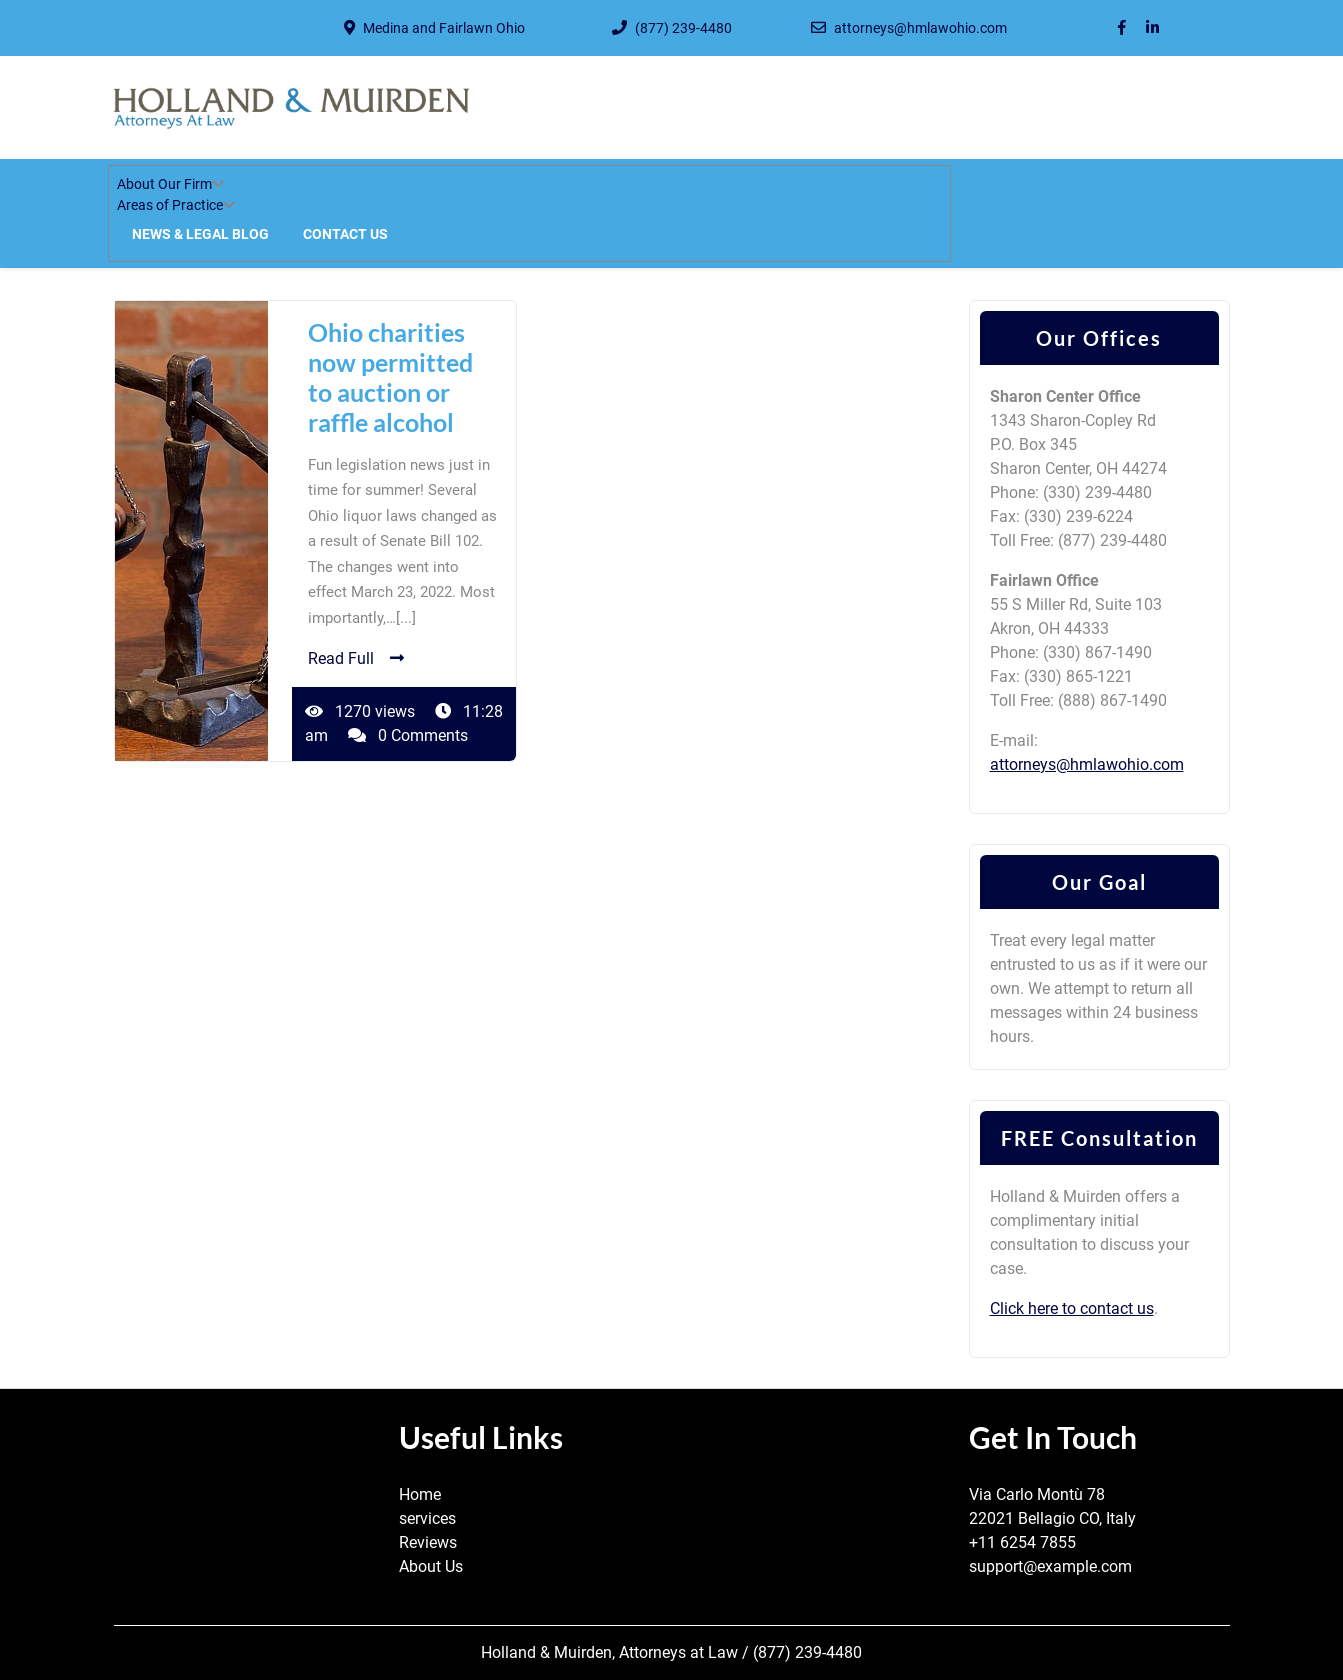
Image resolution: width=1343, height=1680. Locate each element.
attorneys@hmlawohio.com (920, 28)
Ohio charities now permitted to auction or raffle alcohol (390, 377)
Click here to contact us (1072, 1308)
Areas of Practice (170, 205)
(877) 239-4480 (683, 28)
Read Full (356, 658)
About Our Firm (164, 184)
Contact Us (345, 234)
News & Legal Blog (200, 234)
